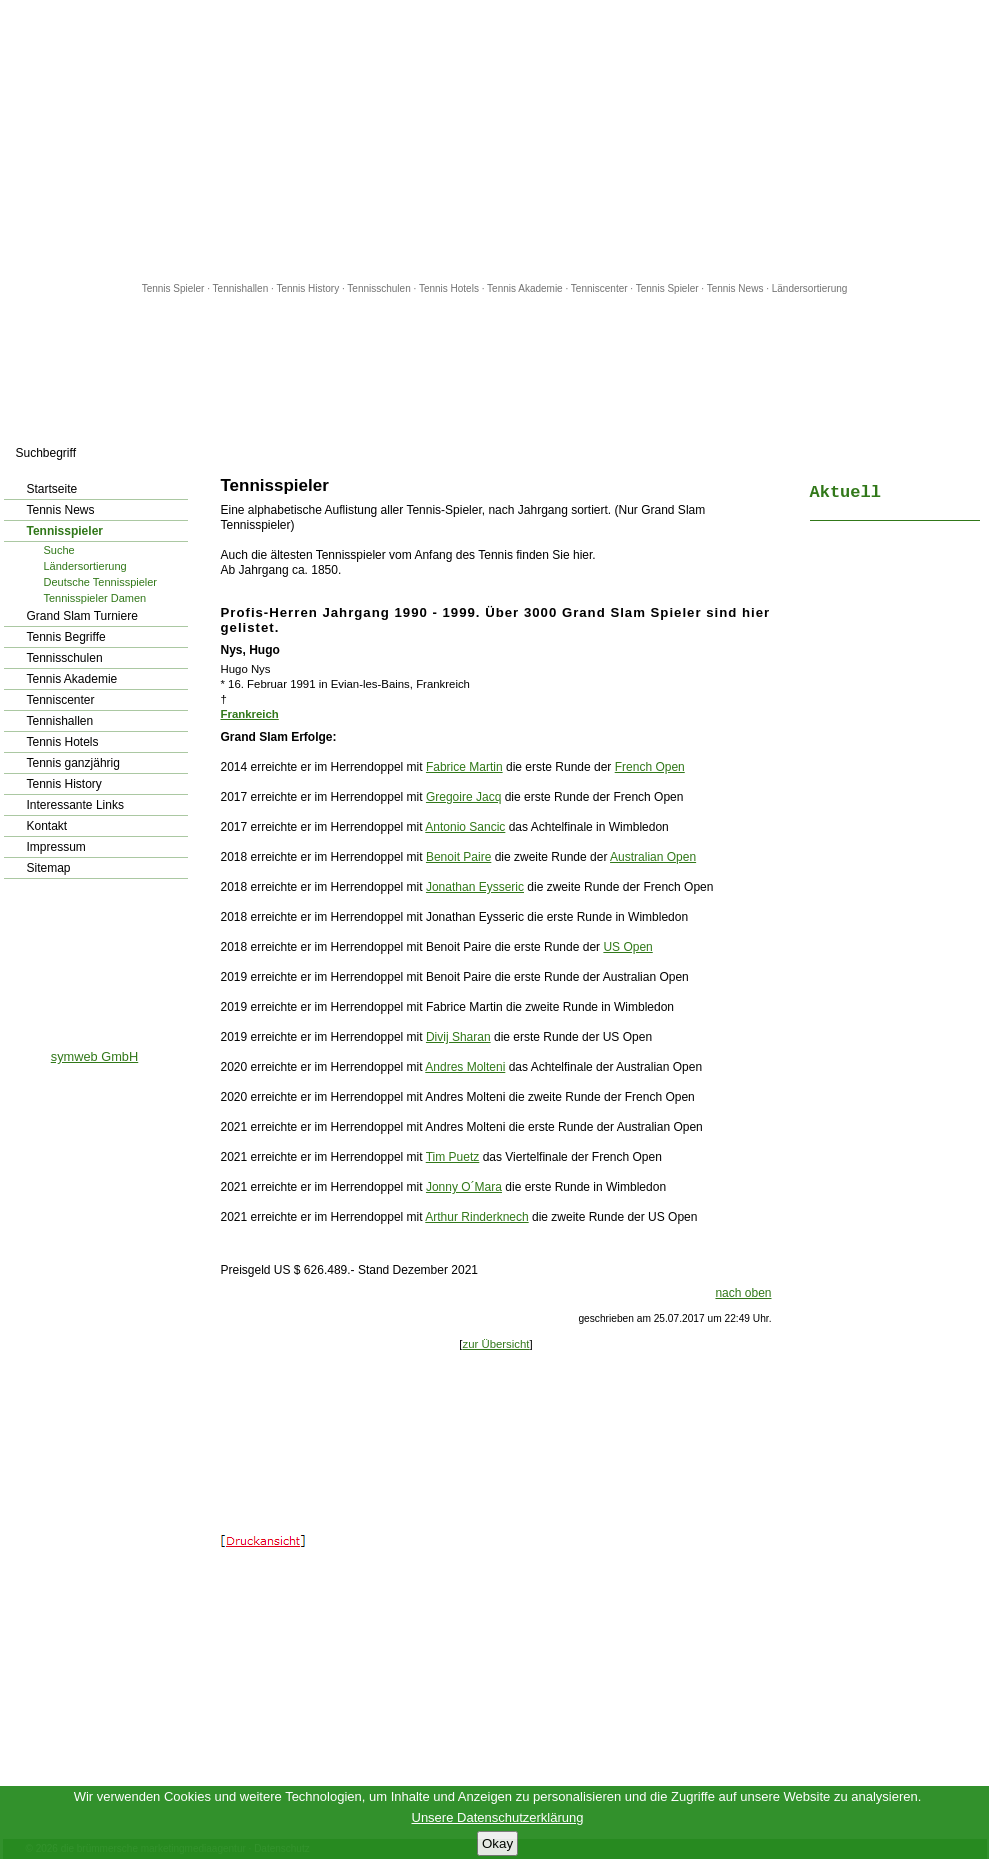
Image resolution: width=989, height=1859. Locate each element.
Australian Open (653, 857)
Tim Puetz (453, 1157)
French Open (650, 767)
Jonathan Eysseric (475, 887)
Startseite (52, 489)
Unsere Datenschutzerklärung (498, 1817)
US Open (627, 947)
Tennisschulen (378, 288)
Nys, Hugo (250, 650)
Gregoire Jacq (463, 797)
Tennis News (735, 288)
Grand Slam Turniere (82, 616)
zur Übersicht (495, 1344)
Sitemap (49, 868)
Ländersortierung (810, 288)
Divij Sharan (458, 1037)
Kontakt (47, 826)
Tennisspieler (65, 531)
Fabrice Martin (464, 767)
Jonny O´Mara (464, 1187)
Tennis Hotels (450, 288)
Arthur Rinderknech (476, 1217)
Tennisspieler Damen (95, 598)
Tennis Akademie (526, 288)
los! (189, 453)
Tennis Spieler (173, 288)
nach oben (743, 1293)
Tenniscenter (599, 288)
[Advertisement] (495, 140)
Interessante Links (75, 805)
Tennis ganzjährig (73, 763)
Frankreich (250, 714)
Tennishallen (242, 288)
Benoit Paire (458, 857)
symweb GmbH (94, 1056)
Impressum (56, 847)
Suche (59, 550)
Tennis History (307, 288)
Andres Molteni (465, 1067)
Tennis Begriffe (66, 637)
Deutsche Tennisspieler (101, 582)
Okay (497, 1843)
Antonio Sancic (465, 827)
